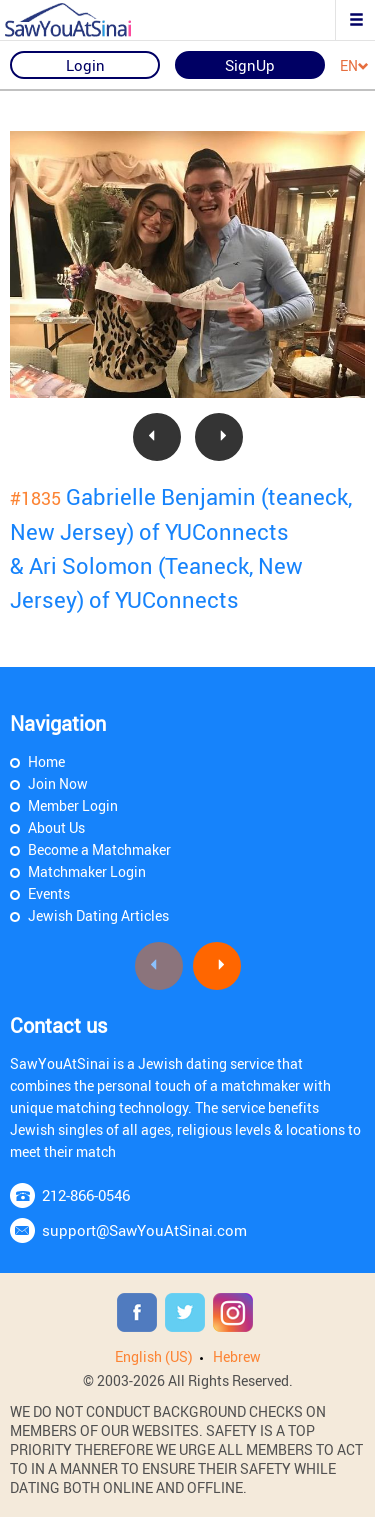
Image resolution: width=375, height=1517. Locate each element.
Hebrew (237, 1356)
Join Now (58, 783)
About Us (56, 827)
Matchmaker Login (87, 871)
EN (354, 66)
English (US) (154, 1356)
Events (49, 893)
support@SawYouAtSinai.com (144, 1230)
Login (85, 65)
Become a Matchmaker (99, 849)
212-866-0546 (86, 1195)
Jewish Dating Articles (98, 915)
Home (46, 761)
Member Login (73, 805)
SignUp (250, 65)
